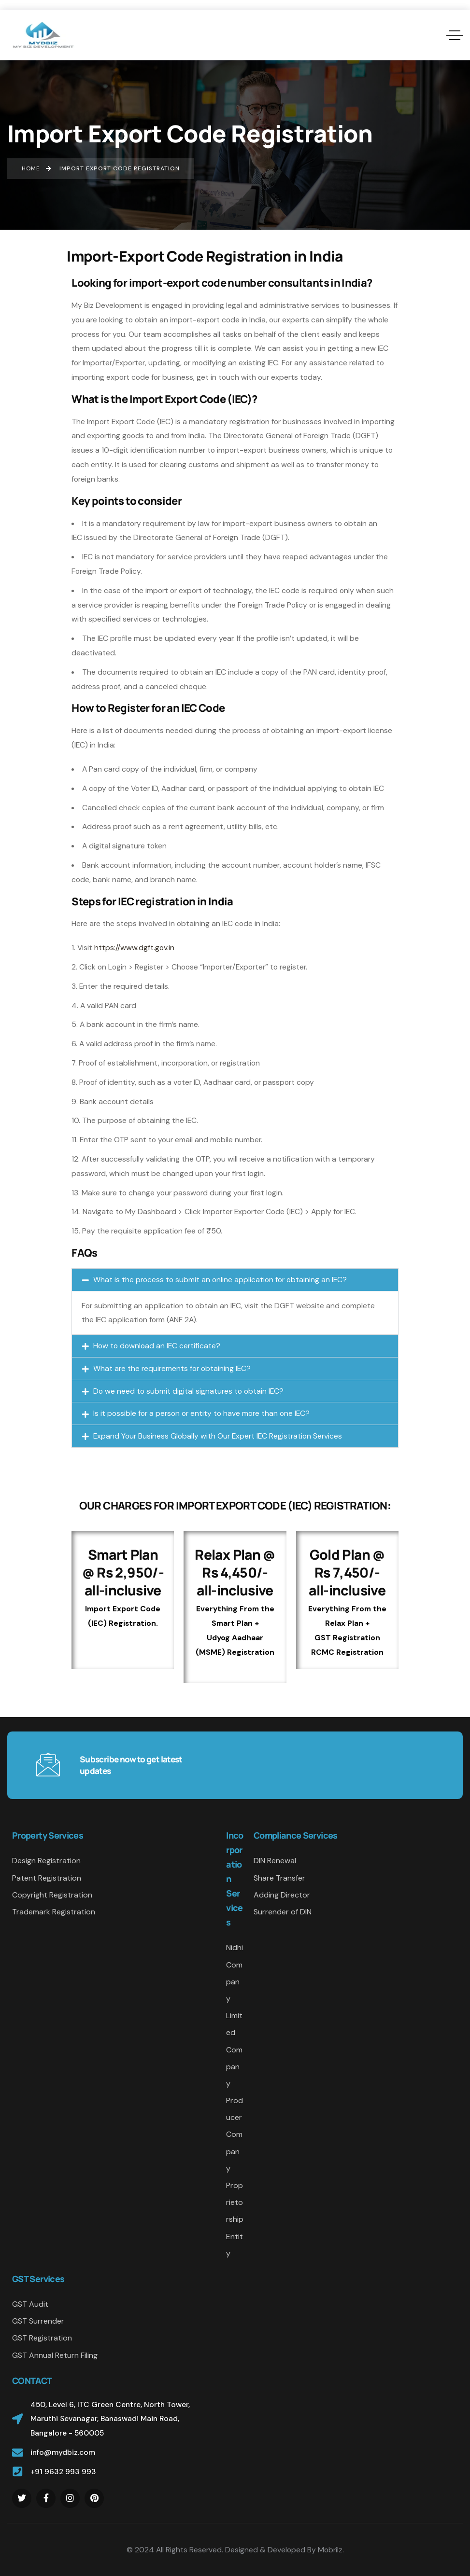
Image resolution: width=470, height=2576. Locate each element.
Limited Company (234, 2049)
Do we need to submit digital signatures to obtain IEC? (188, 1391)
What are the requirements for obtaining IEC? (172, 1368)
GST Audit (30, 2304)
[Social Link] (21, 2498)
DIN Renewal (275, 1861)
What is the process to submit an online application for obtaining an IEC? (220, 1279)
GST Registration (42, 2338)
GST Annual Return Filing (55, 2355)
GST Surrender (38, 2321)
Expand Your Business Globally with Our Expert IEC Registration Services (217, 1436)
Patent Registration (46, 1878)
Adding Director (282, 1895)
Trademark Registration (53, 1912)
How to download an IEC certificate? (156, 1346)
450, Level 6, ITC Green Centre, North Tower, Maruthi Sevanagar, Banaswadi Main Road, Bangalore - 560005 (110, 2418)
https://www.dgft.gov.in (134, 947)
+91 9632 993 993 (63, 2471)
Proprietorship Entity (234, 2219)
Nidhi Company (234, 1973)
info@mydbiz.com (62, 2452)
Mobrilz (330, 2550)
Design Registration (46, 1861)
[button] (235, 1280)
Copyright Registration (52, 1895)
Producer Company (234, 2134)
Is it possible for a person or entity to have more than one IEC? (201, 1413)
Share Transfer (279, 1878)
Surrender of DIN (283, 1912)
